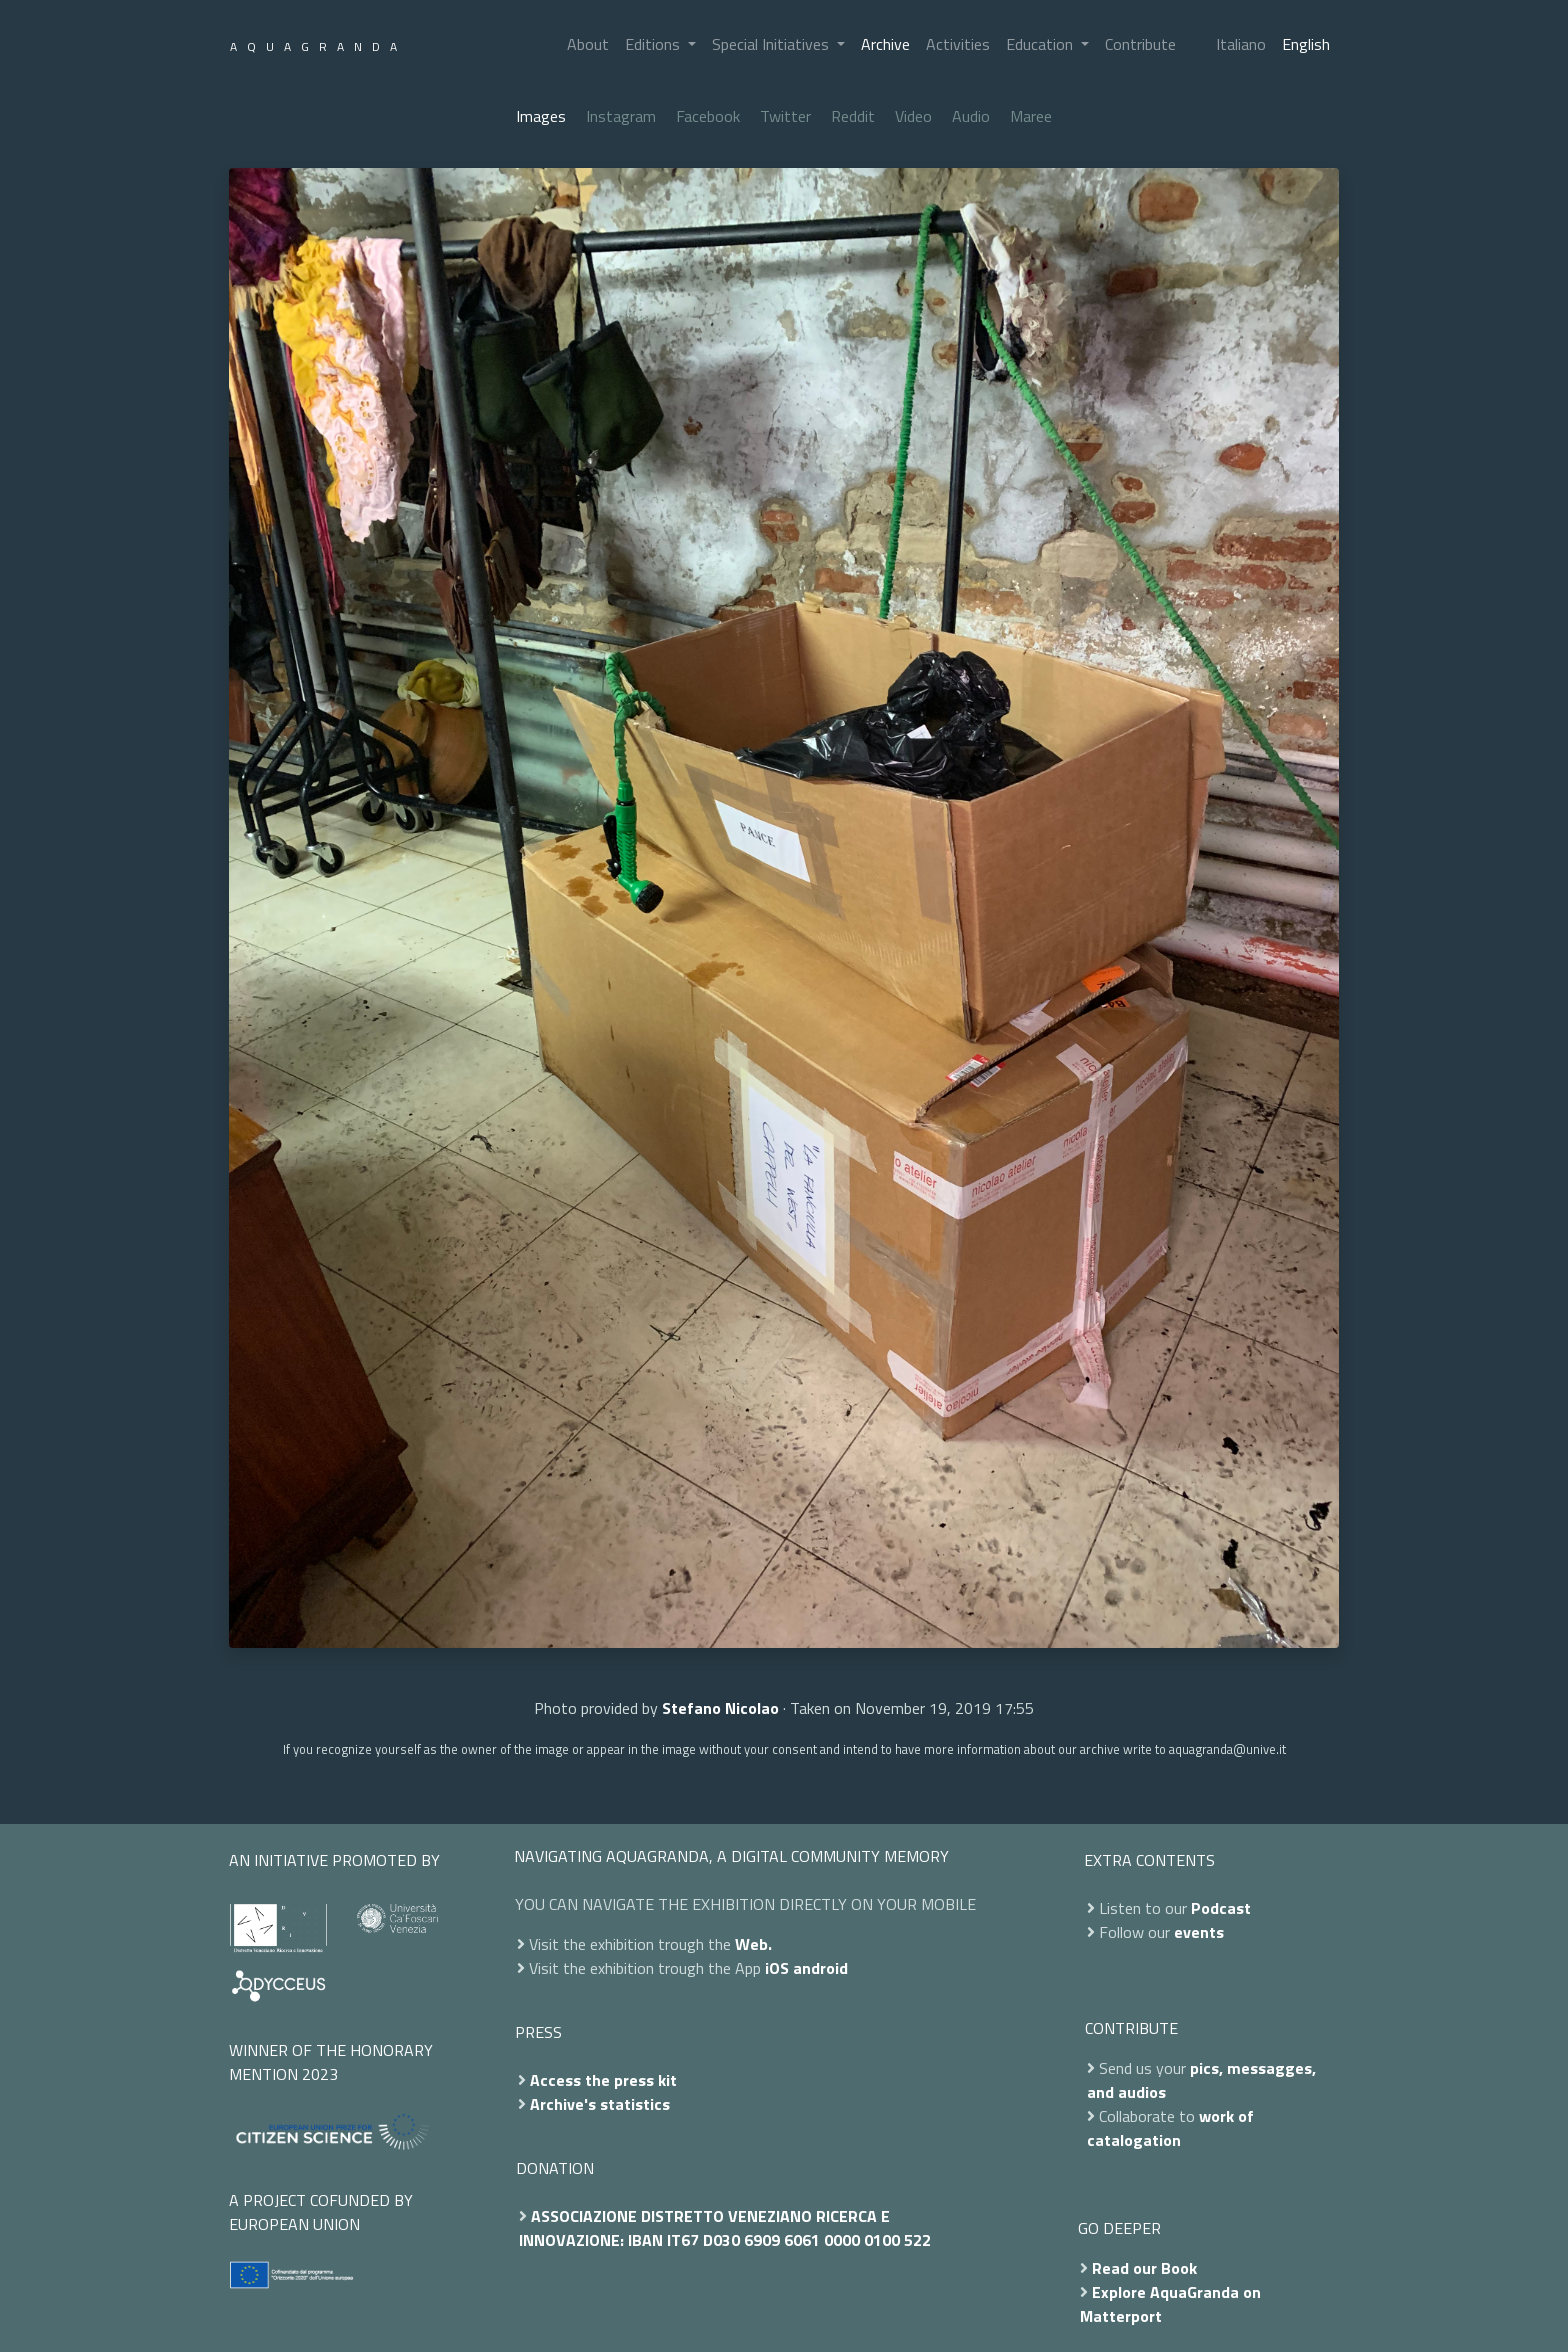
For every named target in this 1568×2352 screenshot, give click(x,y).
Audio (971, 116)
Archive (885, 44)
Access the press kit (603, 2080)
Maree (1031, 116)
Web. (753, 1944)
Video (913, 116)
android (820, 1968)
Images (541, 116)
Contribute (1140, 44)
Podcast (1221, 1908)
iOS (777, 1968)
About (588, 44)
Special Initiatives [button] (772, 44)
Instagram (621, 116)
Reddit (853, 116)
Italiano (1241, 44)
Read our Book (1144, 2268)
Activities (958, 44)
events (1199, 1932)
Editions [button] (654, 44)
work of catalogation (1170, 2128)
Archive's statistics (600, 2104)
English (1306, 44)
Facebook (708, 116)
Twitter (785, 116)
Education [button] (1041, 44)
